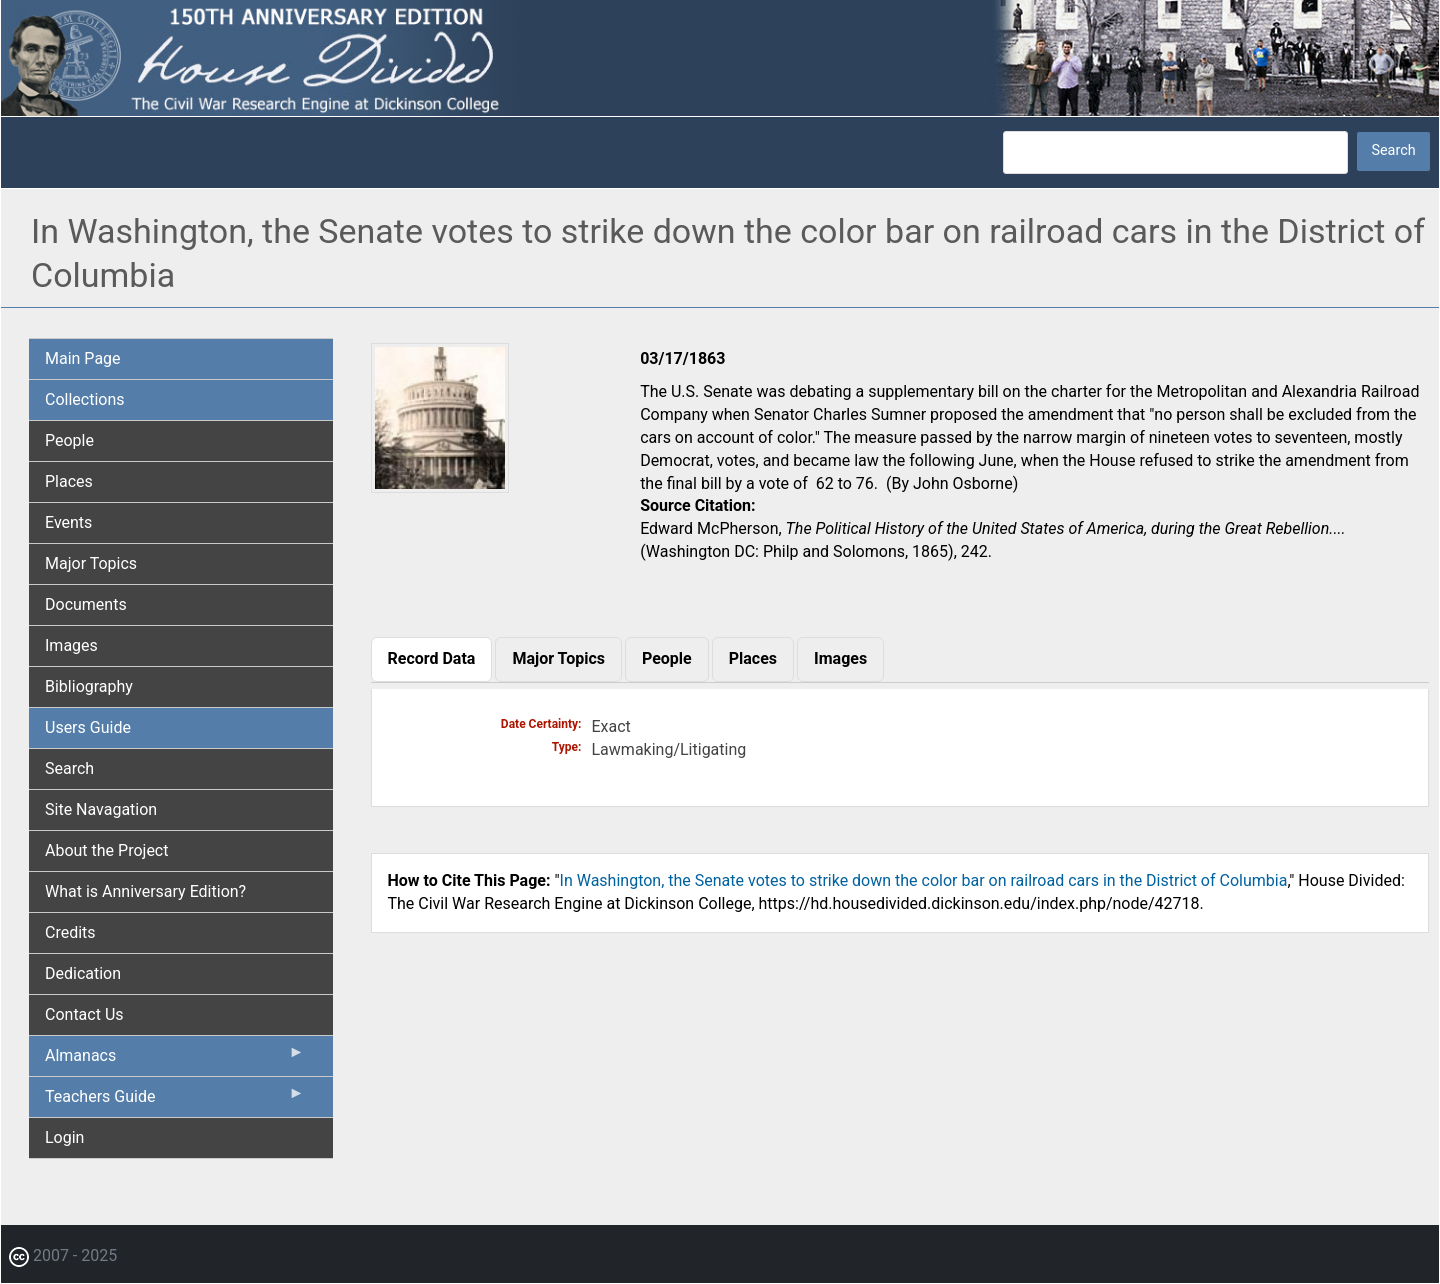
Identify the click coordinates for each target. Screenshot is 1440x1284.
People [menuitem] (69, 440)
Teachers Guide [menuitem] (175, 1101)
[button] (440, 485)
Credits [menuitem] (70, 932)
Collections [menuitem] (85, 399)
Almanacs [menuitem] (175, 1060)
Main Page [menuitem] (83, 358)
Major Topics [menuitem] (91, 563)
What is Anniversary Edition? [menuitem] (145, 891)
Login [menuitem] (64, 1137)
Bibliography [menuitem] (89, 686)
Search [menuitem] (69, 768)
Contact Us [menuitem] (84, 1014)
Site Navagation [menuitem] (101, 809)
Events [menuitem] (68, 522)
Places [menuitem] (69, 481)
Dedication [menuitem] (83, 973)
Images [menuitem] (71, 645)
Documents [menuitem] (86, 604)
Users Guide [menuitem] (88, 727)
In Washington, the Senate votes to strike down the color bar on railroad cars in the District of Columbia (924, 880)
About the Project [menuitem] (106, 850)
